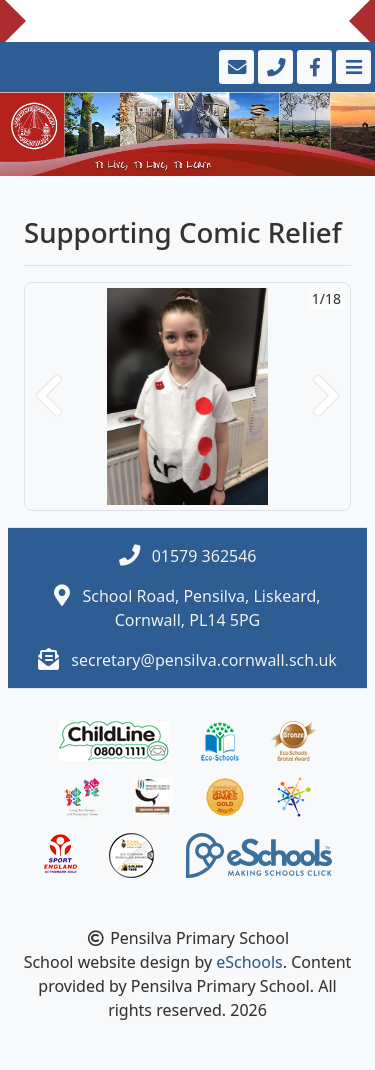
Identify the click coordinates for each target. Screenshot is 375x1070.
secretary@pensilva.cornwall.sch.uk (204, 660)
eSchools (249, 962)
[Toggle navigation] (351, 67)
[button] (49, 396)
